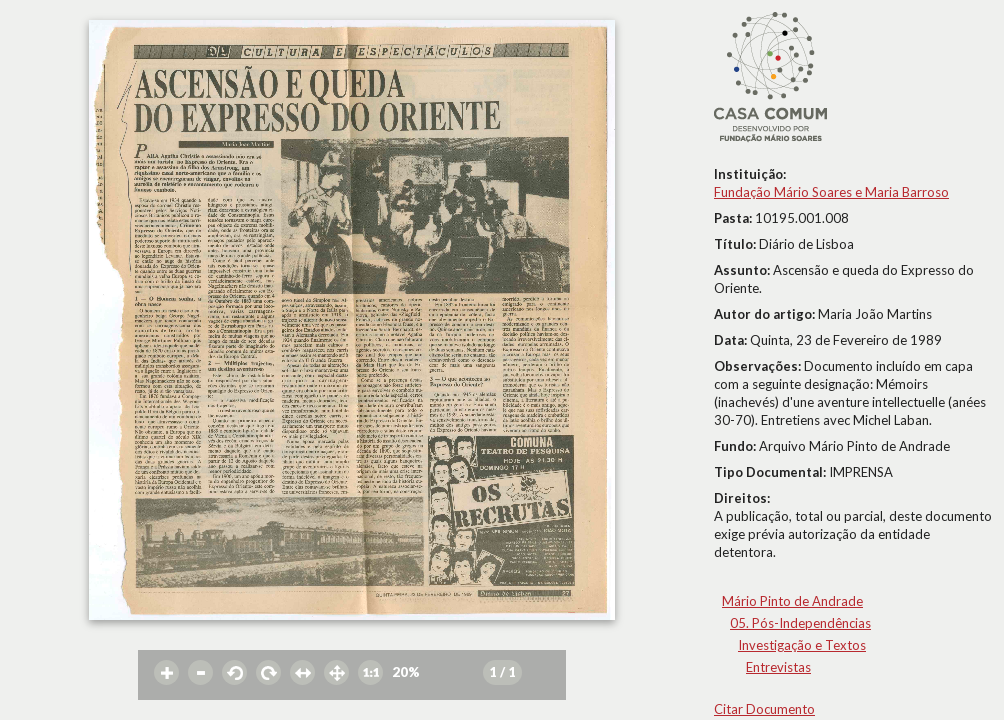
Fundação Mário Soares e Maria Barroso (831, 192)
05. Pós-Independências (800, 623)
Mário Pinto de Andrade (792, 601)
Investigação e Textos (802, 645)
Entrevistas (778, 667)
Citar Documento (764, 709)
